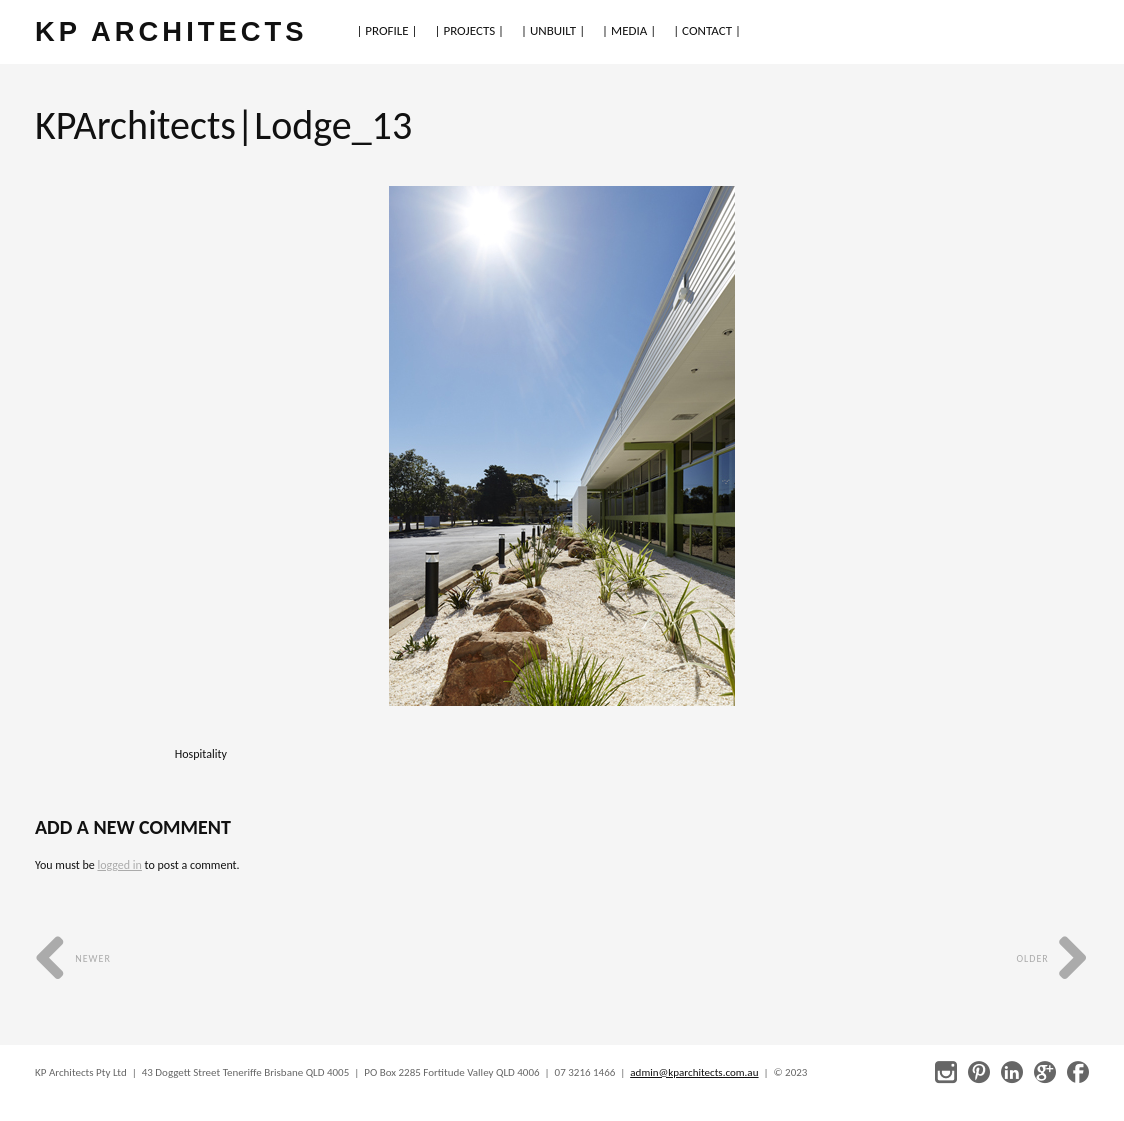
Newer (73, 958)
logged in (119, 865)
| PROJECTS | (470, 30)
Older (1052, 958)
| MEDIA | (629, 30)
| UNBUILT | (553, 30)
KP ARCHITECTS (171, 31)
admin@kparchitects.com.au (694, 1072)
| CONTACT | (707, 30)
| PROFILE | (386, 30)
